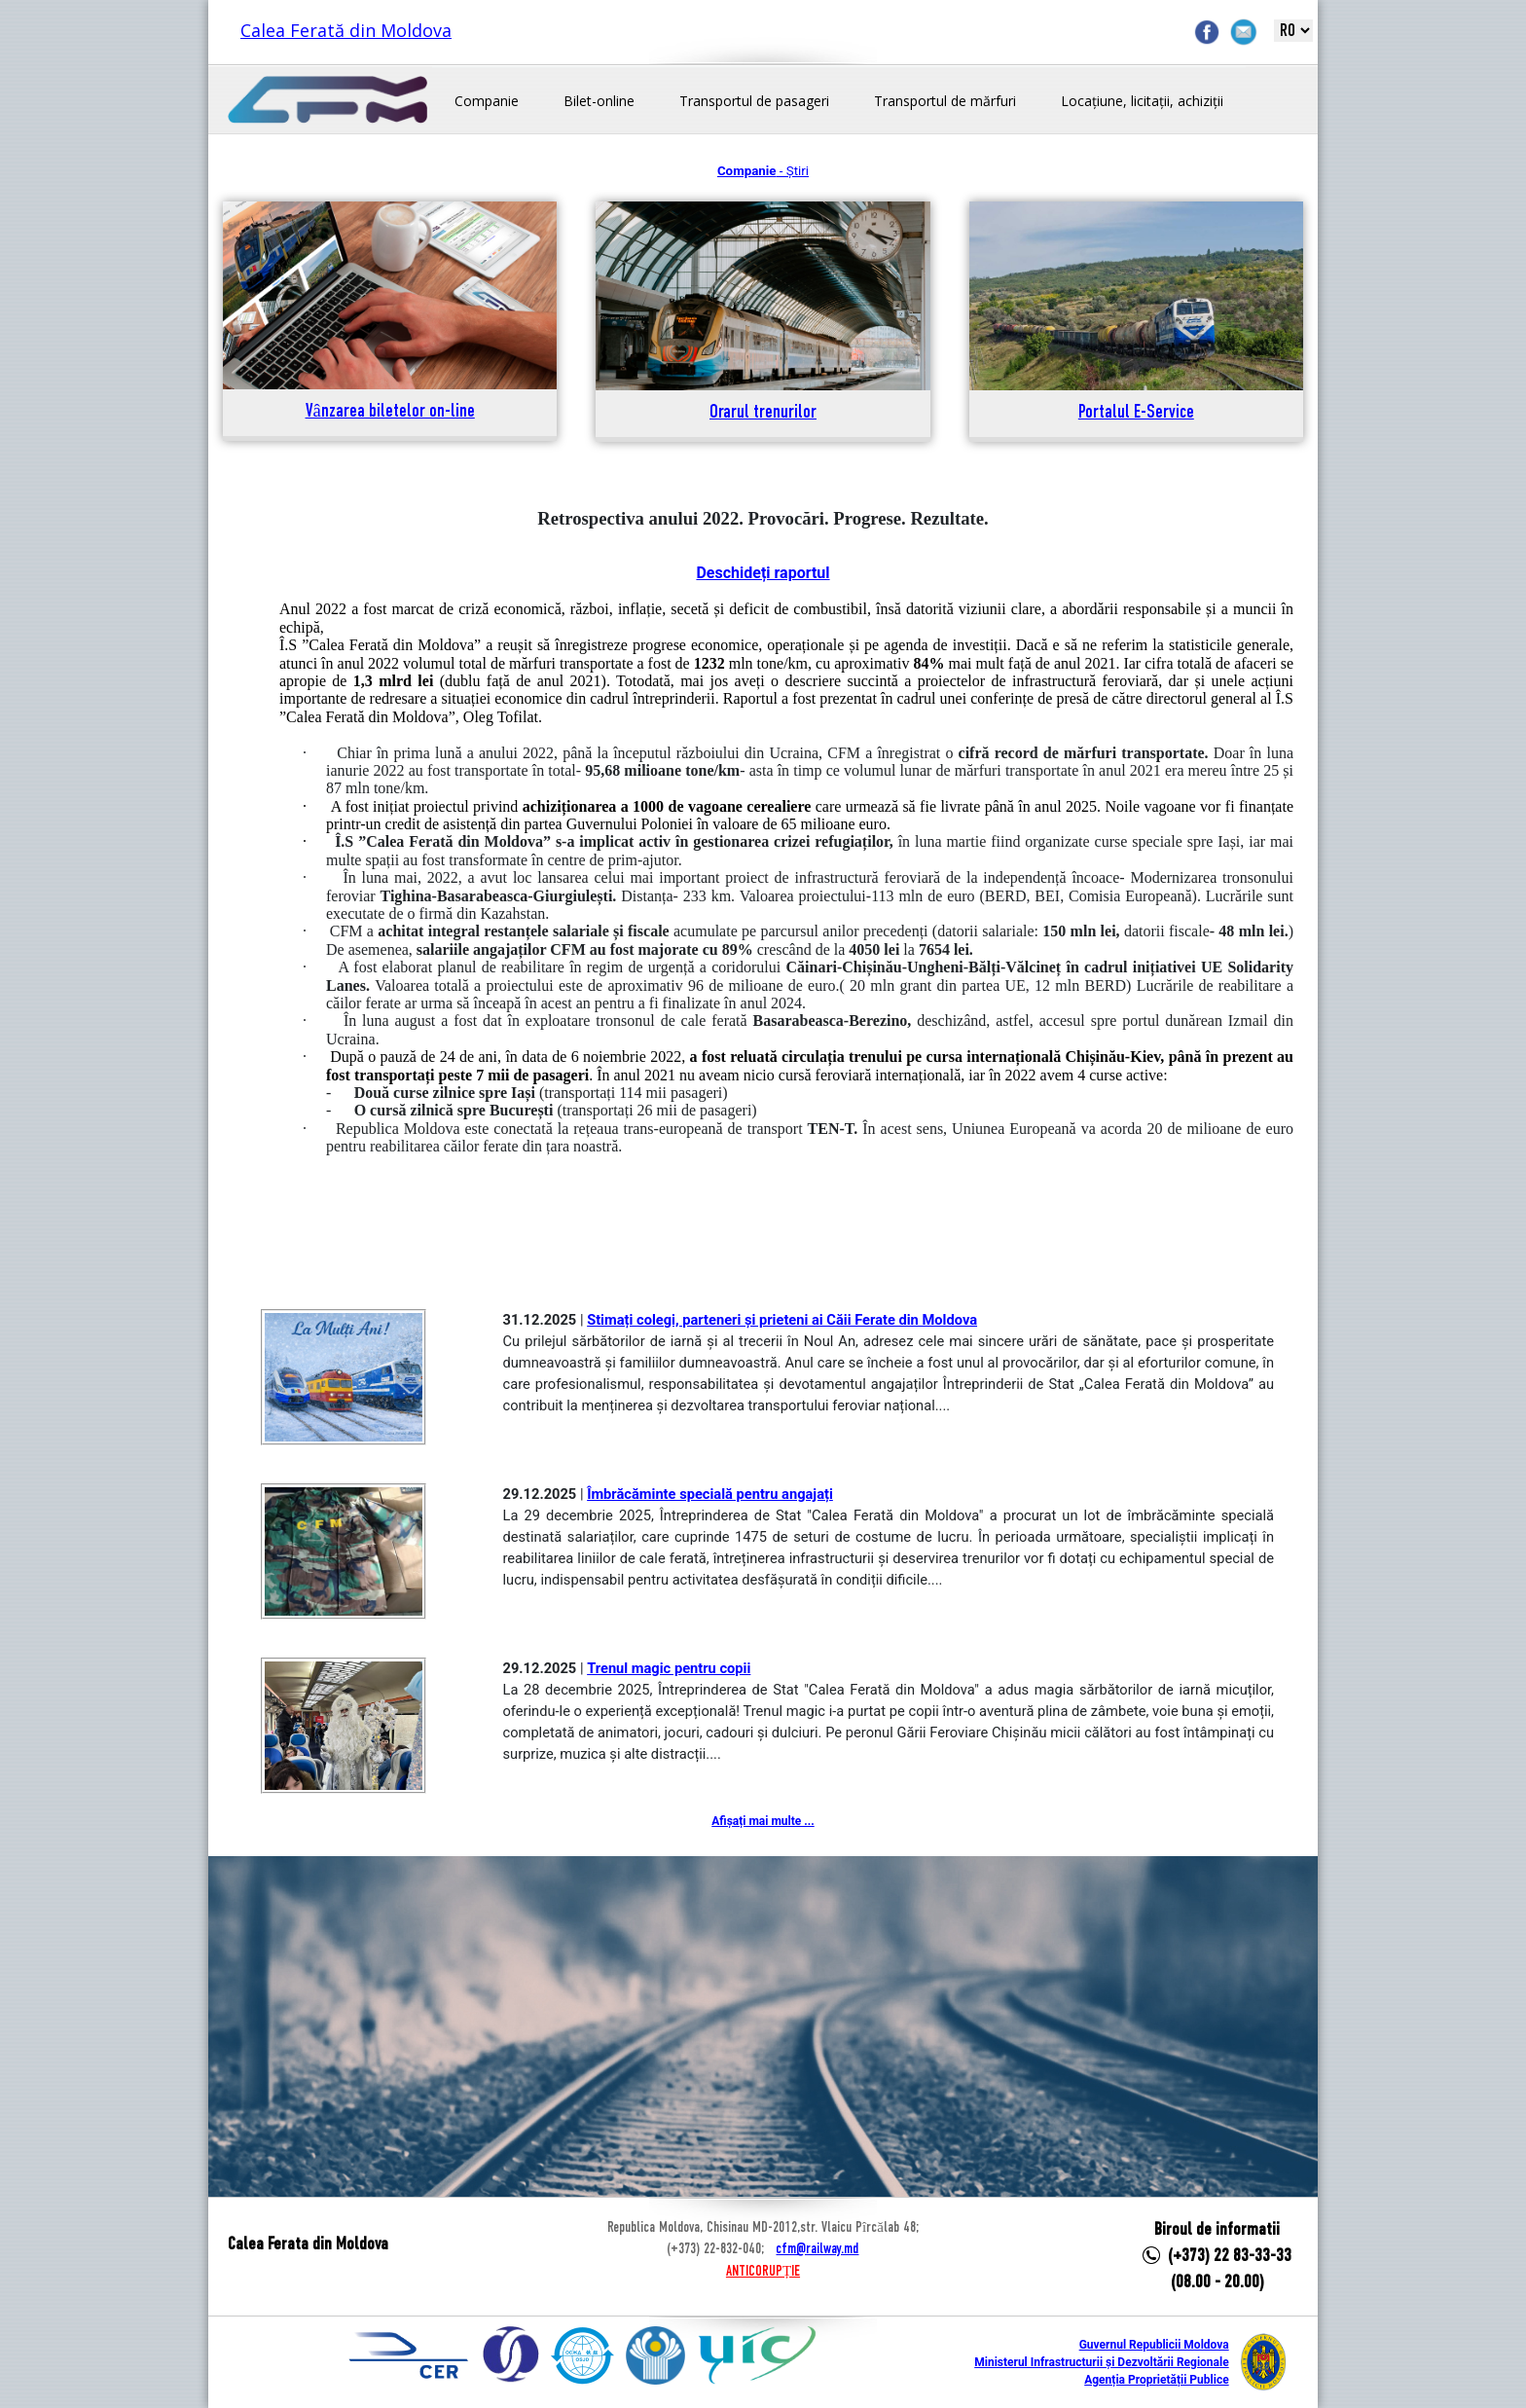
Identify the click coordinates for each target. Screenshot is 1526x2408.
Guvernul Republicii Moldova (1154, 2345)
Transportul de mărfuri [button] (945, 100)
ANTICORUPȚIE (763, 2272)
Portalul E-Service (1136, 413)
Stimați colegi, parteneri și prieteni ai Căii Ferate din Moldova (782, 1320)
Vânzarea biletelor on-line (390, 412)
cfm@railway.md (817, 2249)
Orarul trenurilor (763, 413)
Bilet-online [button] (599, 100)
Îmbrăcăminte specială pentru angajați (710, 1494)
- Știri (763, 171)
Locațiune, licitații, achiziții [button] (1142, 100)
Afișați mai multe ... (762, 1821)
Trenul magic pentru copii (668, 1668)
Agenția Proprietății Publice (1156, 2380)
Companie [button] (486, 100)
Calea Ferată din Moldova (346, 30)
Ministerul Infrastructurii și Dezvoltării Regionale (1101, 2362)
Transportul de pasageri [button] (754, 100)
